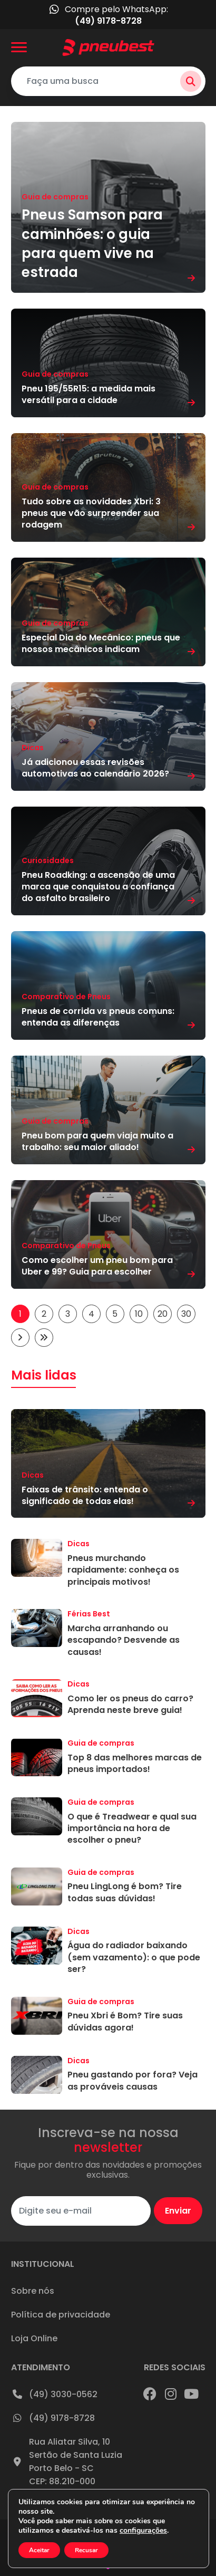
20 (163, 1314)
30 (186, 1314)
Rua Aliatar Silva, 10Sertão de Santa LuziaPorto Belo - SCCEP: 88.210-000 (66, 2461)
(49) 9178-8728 (53, 2417)
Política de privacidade (60, 2315)
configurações (147, 2530)
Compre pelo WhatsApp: (108, 14)
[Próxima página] (20, 1337)
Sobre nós (32, 2291)
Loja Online (34, 2338)
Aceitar (40, 2550)
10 (139, 1314)
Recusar (88, 2550)
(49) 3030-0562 (54, 2394)
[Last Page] (44, 1337)
